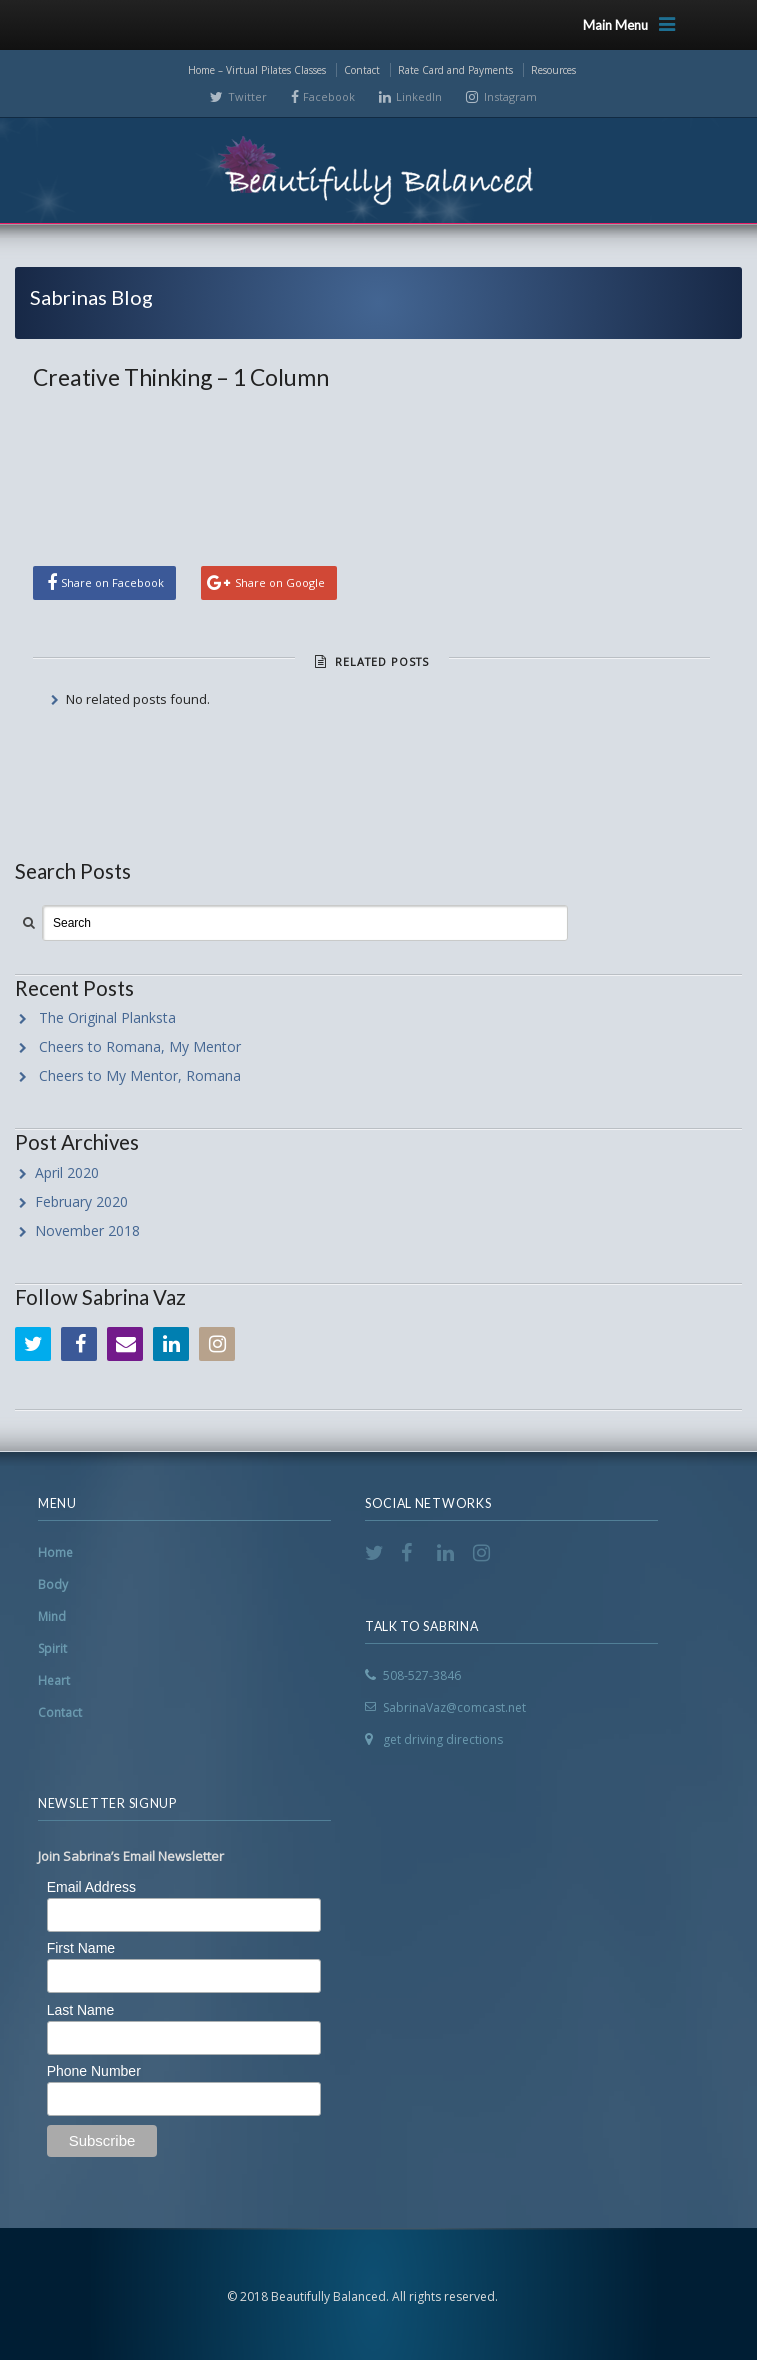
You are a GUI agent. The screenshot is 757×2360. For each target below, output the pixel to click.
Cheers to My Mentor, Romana (140, 1075)
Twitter (247, 96)
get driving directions (443, 1739)
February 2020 (81, 1201)
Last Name (81, 2010)
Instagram (510, 96)
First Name (81, 1948)
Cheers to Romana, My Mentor (140, 1046)
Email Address (91, 1887)
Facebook (329, 96)
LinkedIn (419, 96)
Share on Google (280, 582)
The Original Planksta (107, 1017)
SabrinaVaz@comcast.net (454, 1707)
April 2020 (67, 1172)
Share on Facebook (112, 582)
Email (125, 1344)
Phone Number (94, 2071)
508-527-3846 (422, 1675)
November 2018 (87, 1230)
